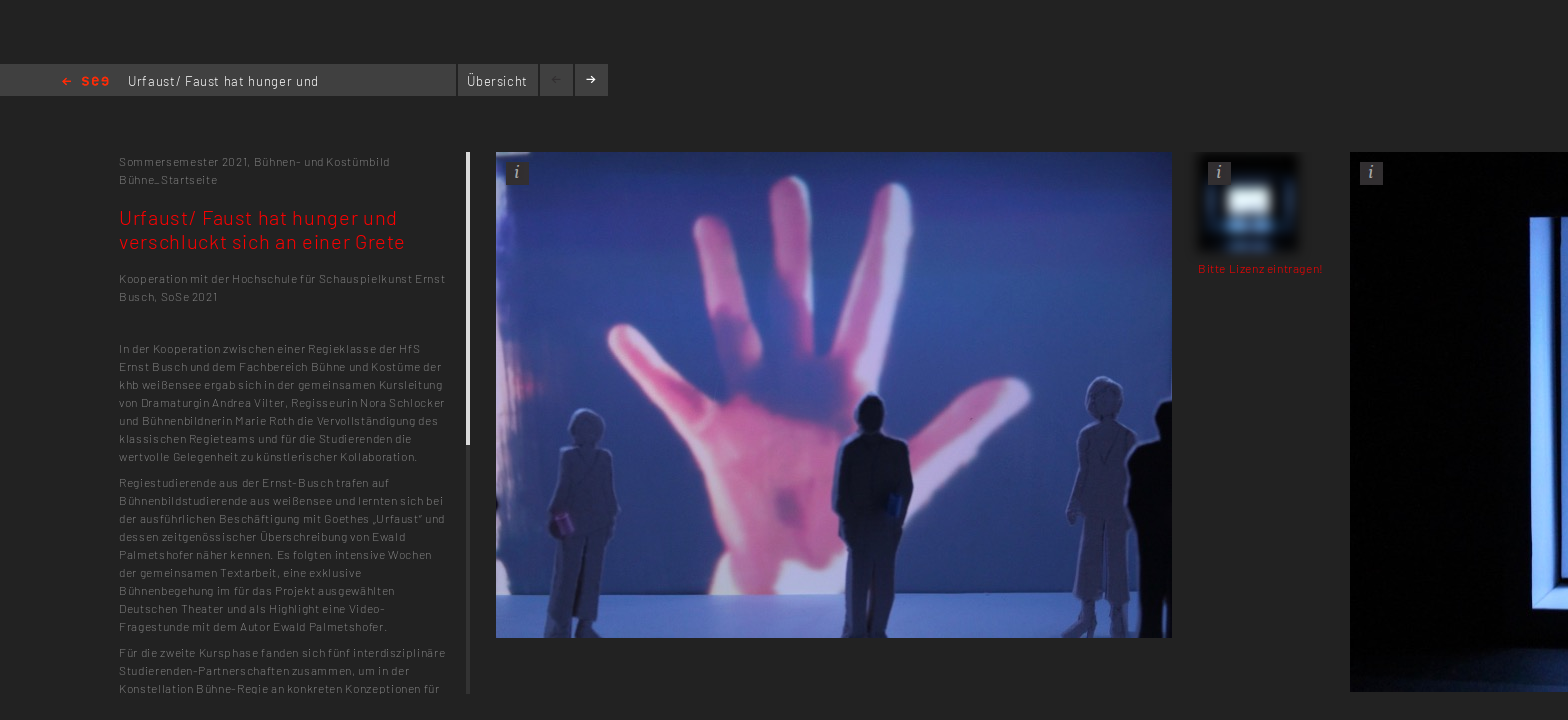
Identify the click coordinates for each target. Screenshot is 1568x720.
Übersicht (497, 81)
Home (85, 82)
